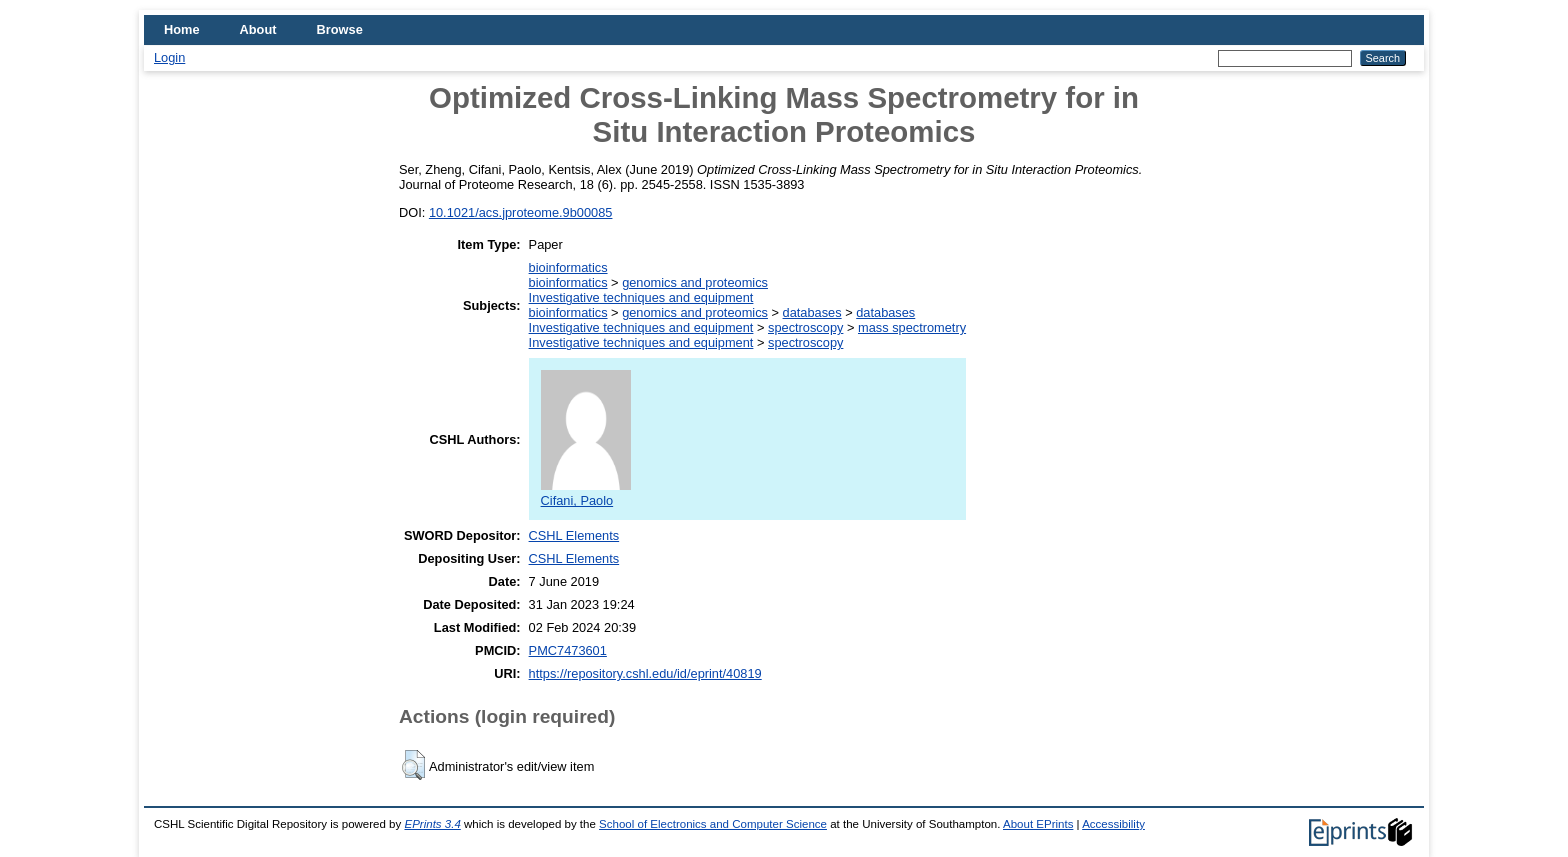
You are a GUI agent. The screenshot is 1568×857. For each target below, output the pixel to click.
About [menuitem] (258, 29)
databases (812, 312)
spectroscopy (805, 327)
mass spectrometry (912, 327)
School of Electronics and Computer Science (713, 824)
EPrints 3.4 (432, 824)
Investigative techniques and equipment (641, 297)
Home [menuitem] (182, 29)
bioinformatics (568, 267)
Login (169, 57)
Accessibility (1113, 824)
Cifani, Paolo (586, 493)
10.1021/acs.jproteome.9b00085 (521, 212)
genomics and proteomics (695, 282)
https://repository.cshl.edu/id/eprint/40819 (645, 673)
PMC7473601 (568, 650)
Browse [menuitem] (340, 29)
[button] (413, 765)
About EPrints (1038, 824)
